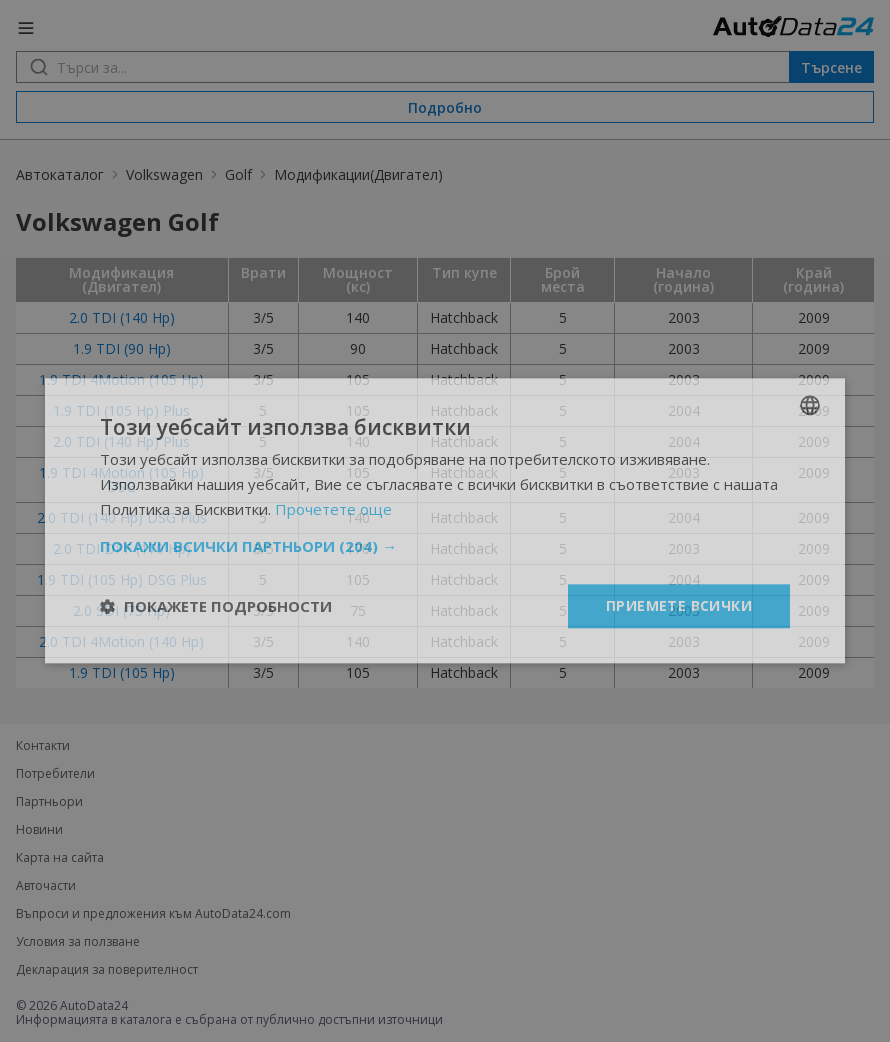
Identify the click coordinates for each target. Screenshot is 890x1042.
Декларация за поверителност (107, 970)
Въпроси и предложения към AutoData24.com (153, 914)
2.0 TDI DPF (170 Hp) (122, 548)
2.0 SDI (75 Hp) (121, 610)
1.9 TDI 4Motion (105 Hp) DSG (121, 479)
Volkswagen (164, 174)
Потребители (55, 774)
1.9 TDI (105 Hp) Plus (121, 410)
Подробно (445, 107)
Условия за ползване (78, 942)
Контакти (43, 746)
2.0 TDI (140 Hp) (122, 317)
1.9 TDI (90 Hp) (122, 348)
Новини (39, 830)
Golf (238, 174)
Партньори (49, 802)
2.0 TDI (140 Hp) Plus (121, 441)
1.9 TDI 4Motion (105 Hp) (121, 379)
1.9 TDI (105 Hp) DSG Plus (122, 579)
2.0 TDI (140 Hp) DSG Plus (122, 517)
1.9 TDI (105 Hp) (122, 672)
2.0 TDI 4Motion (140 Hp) (121, 641)
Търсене (831, 67)
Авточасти (46, 886)
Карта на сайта (60, 858)
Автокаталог (60, 174)
